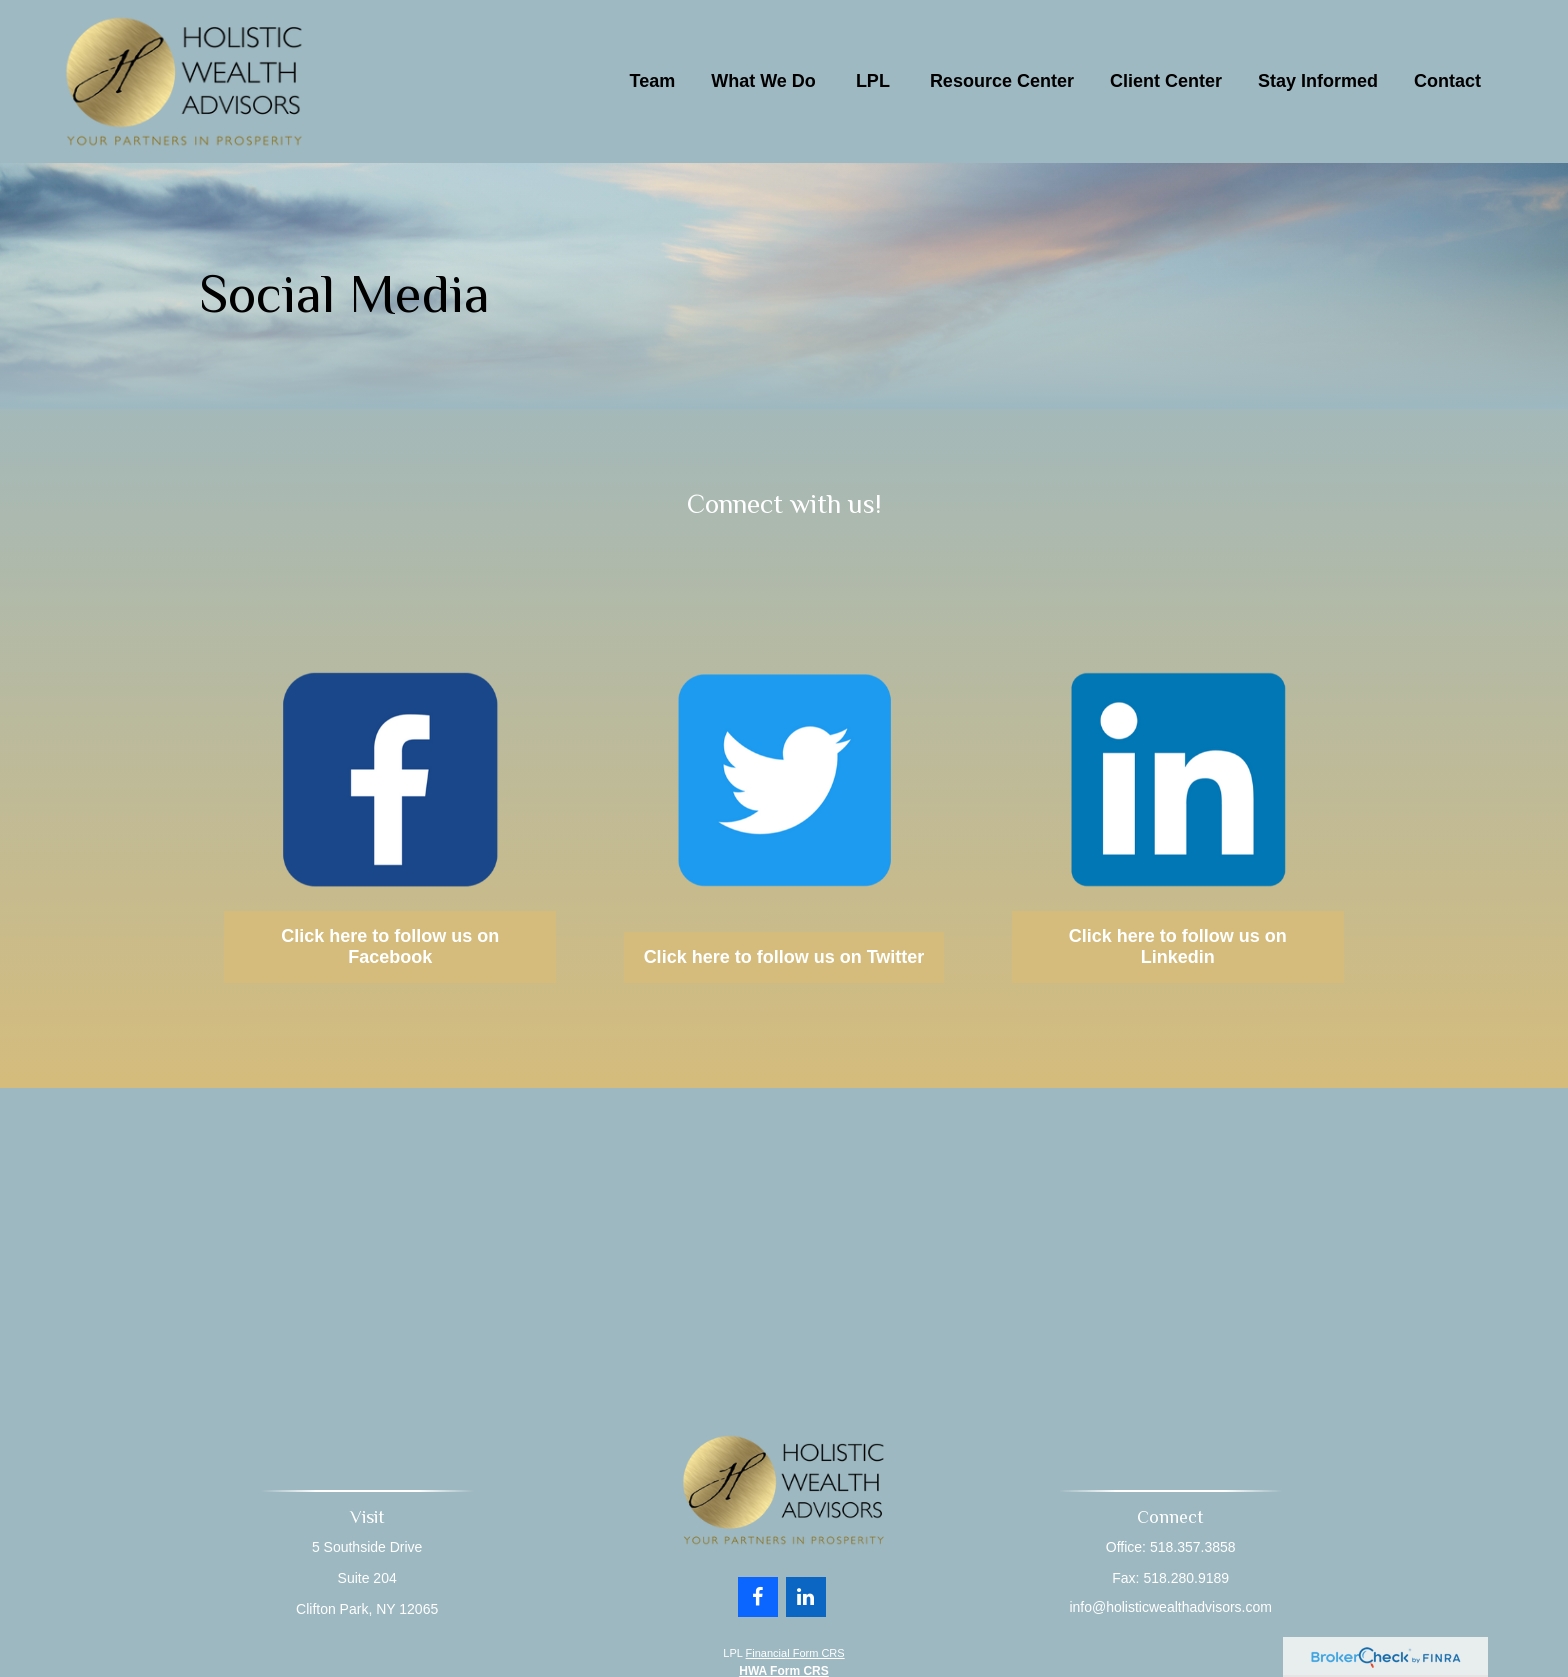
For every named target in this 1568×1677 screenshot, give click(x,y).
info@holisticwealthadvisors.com (1168, 1607)
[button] (653, 81)
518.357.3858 (1191, 1547)
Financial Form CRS (795, 1653)
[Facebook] (758, 1590)
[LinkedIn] (806, 1590)
